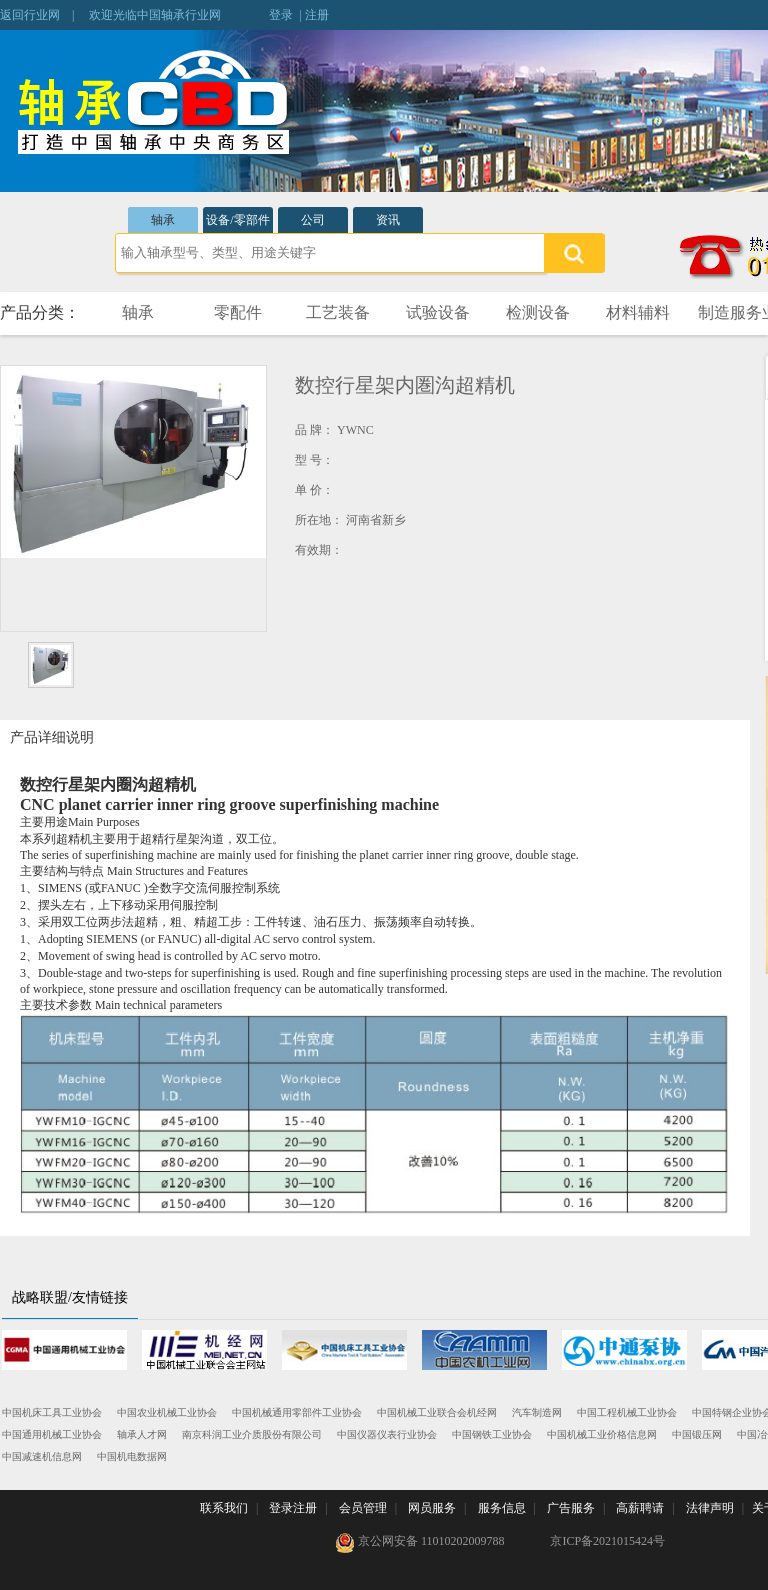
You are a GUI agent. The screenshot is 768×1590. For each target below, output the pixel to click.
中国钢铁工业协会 (492, 1434)
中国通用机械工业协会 (52, 1434)
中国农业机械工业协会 (167, 1412)
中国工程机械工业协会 (627, 1412)
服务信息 (502, 1508)
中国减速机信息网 (42, 1456)
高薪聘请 (640, 1508)
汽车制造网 (537, 1412)
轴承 (163, 220)
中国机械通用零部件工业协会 (297, 1412)
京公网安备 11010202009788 (420, 1543)
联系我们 (224, 1508)
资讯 (388, 220)
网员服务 (432, 1508)
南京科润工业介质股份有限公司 (252, 1434)
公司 (313, 220)
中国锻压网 (697, 1434)
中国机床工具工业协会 (52, 1412)
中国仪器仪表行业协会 (387, 1434)
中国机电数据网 (132, 1456)
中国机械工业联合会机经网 (437, 1412)
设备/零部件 (237, 220)
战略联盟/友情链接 (70, 1297)
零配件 (238, 312)
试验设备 (438, 312)
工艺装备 (338, 312)
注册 (317, 15)
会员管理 (363, 1508)
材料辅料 (638, 312)
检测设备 (538, 312)
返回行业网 (30, 15)
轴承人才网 (142, 1434)
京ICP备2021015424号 (607, 1541)
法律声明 (710, 1508)
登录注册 (293, 1508)
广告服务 (571, 1508)
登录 (281, 15)
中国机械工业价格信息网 (602, 1434)
